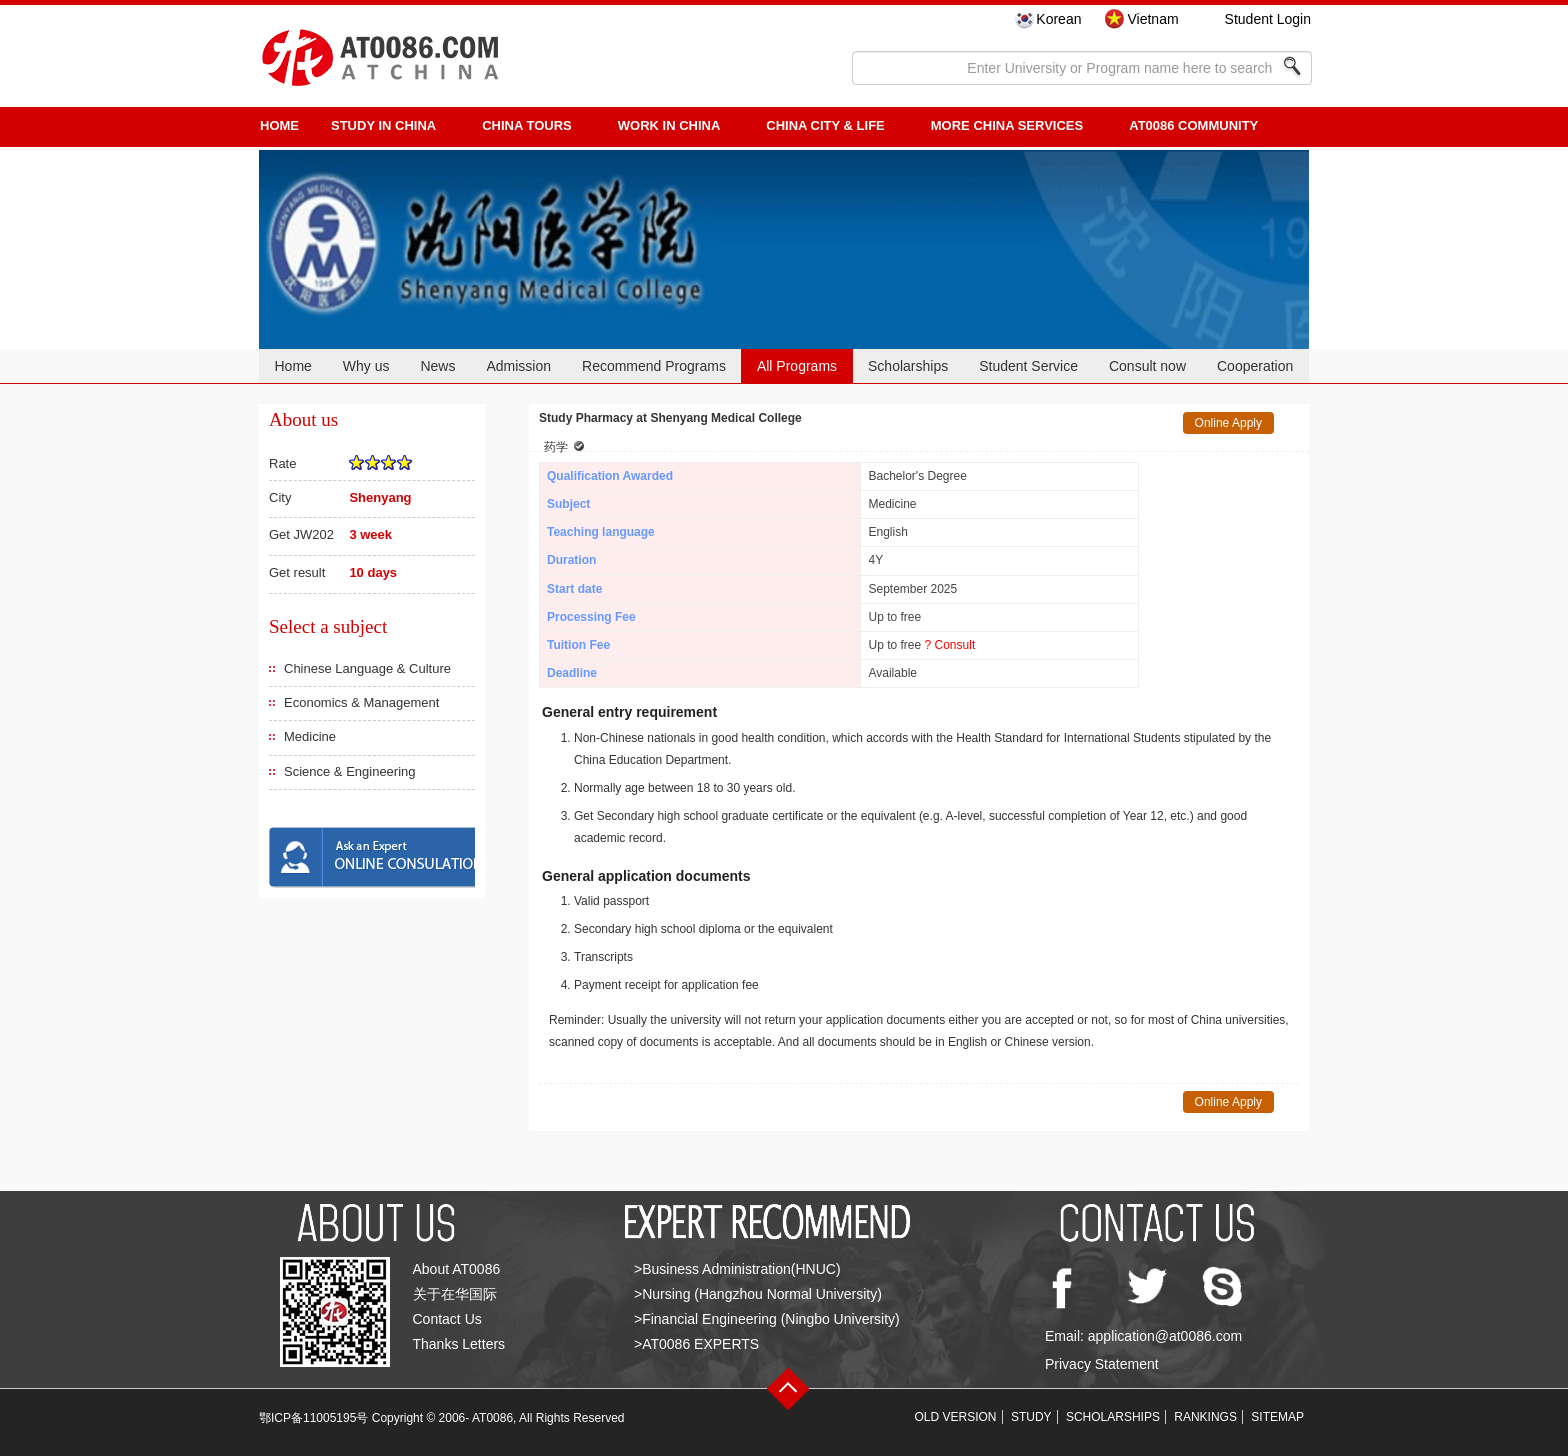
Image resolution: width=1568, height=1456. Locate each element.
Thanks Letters (459, 1344)
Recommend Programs (654, 366)
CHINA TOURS (527, 125)
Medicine (310, 736)
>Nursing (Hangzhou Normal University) (758, 1294)
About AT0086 (457, 1269)
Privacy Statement (1102, 1364)
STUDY (1031, 1417)
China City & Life (825, 125)
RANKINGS (1205, 1417)
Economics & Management (361, 702)
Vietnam (1152, 19)
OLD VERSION (956, 1417)
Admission (518, 366)
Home (292, 366)
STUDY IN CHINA (383, 125)
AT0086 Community (1193, 125)
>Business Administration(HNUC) (737, 1269)
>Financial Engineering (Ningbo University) (767, 1319)
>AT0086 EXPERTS (696, 1344)
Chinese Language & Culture (367, 668)
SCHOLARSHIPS (1113, 1417)
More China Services (1007, 125)
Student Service (1028, 366)
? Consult (950, 645)
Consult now (1147, 366)
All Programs (797, 366)
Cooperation (1255, 366)
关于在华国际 (455, 1294)
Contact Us (447, 1319)
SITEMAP (1277, 1417)
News (437, 366)
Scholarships (908, 366)
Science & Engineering (350, 771)
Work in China (669, 125)
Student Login (1268, 19)
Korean (1058, 19)
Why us (366, 366)
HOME (279, 125)
